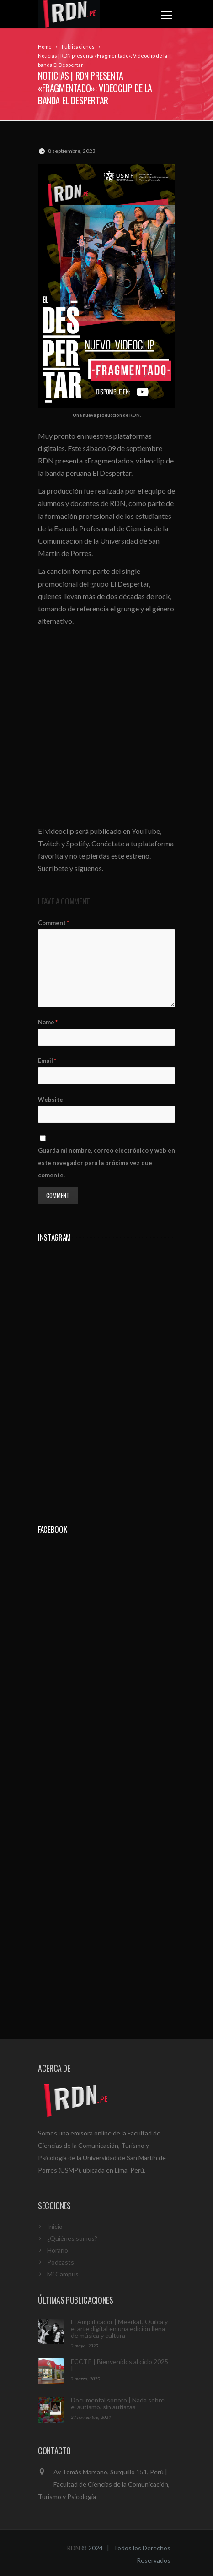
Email (47, 1060)
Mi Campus (63, 2274)
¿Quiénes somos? (72, 2238)
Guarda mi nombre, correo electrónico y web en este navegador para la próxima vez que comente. (106, 1163)
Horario (57, 2250)
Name (48, 1022)
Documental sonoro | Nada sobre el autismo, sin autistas (118, 2403)
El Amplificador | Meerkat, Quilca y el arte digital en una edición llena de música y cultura (119, 2328)
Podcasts (60, 2262)
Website (50, 1099)
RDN (73, 2548)
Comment (53, 922)
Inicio (55, 2226)
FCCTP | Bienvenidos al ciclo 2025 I (119, 2365)
